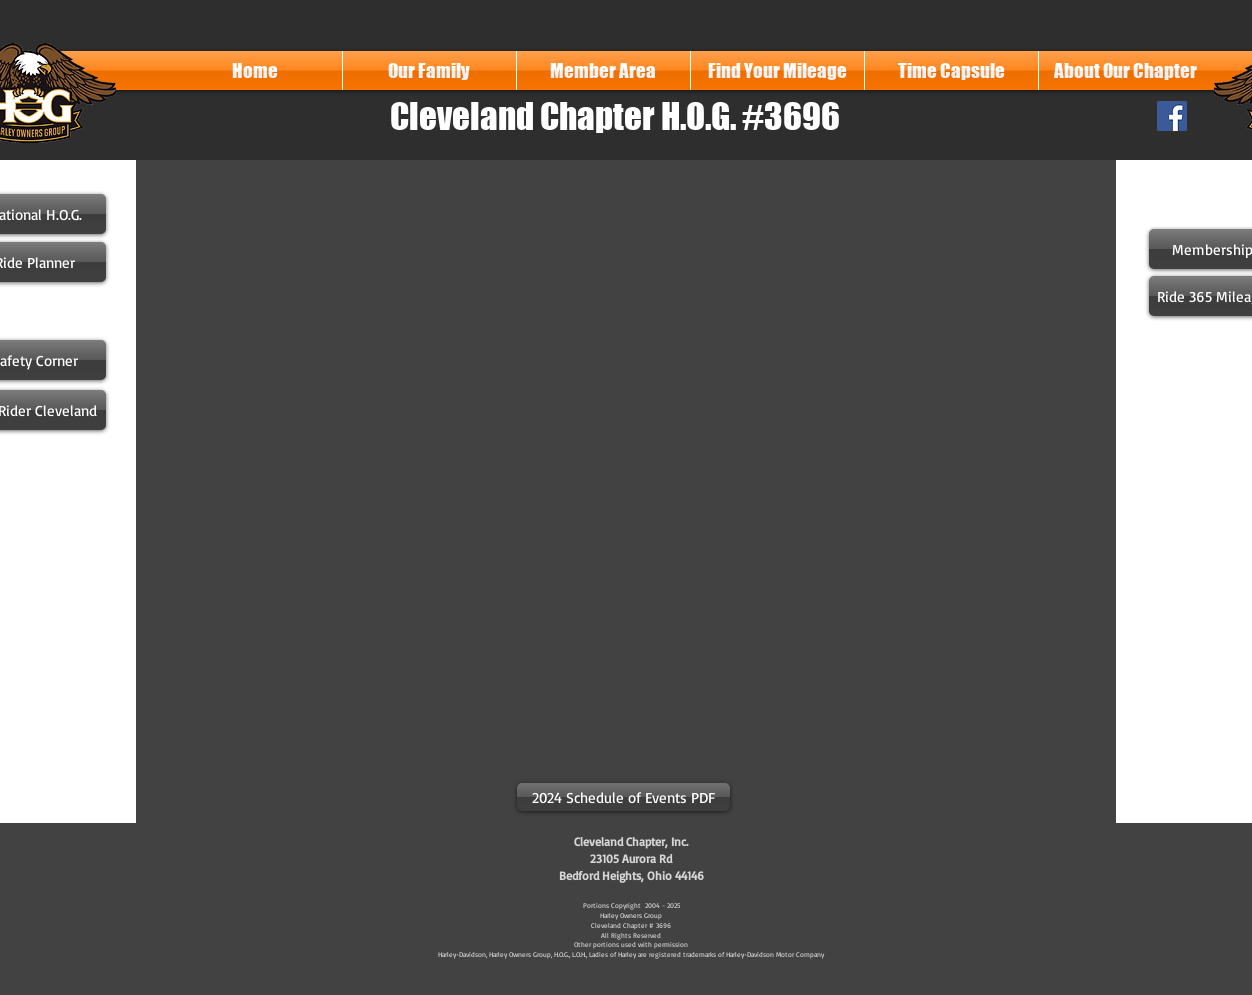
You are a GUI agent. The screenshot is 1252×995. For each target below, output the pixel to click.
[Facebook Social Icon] (1172, 116)
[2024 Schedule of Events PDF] (623, 797)
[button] (429, 70)
